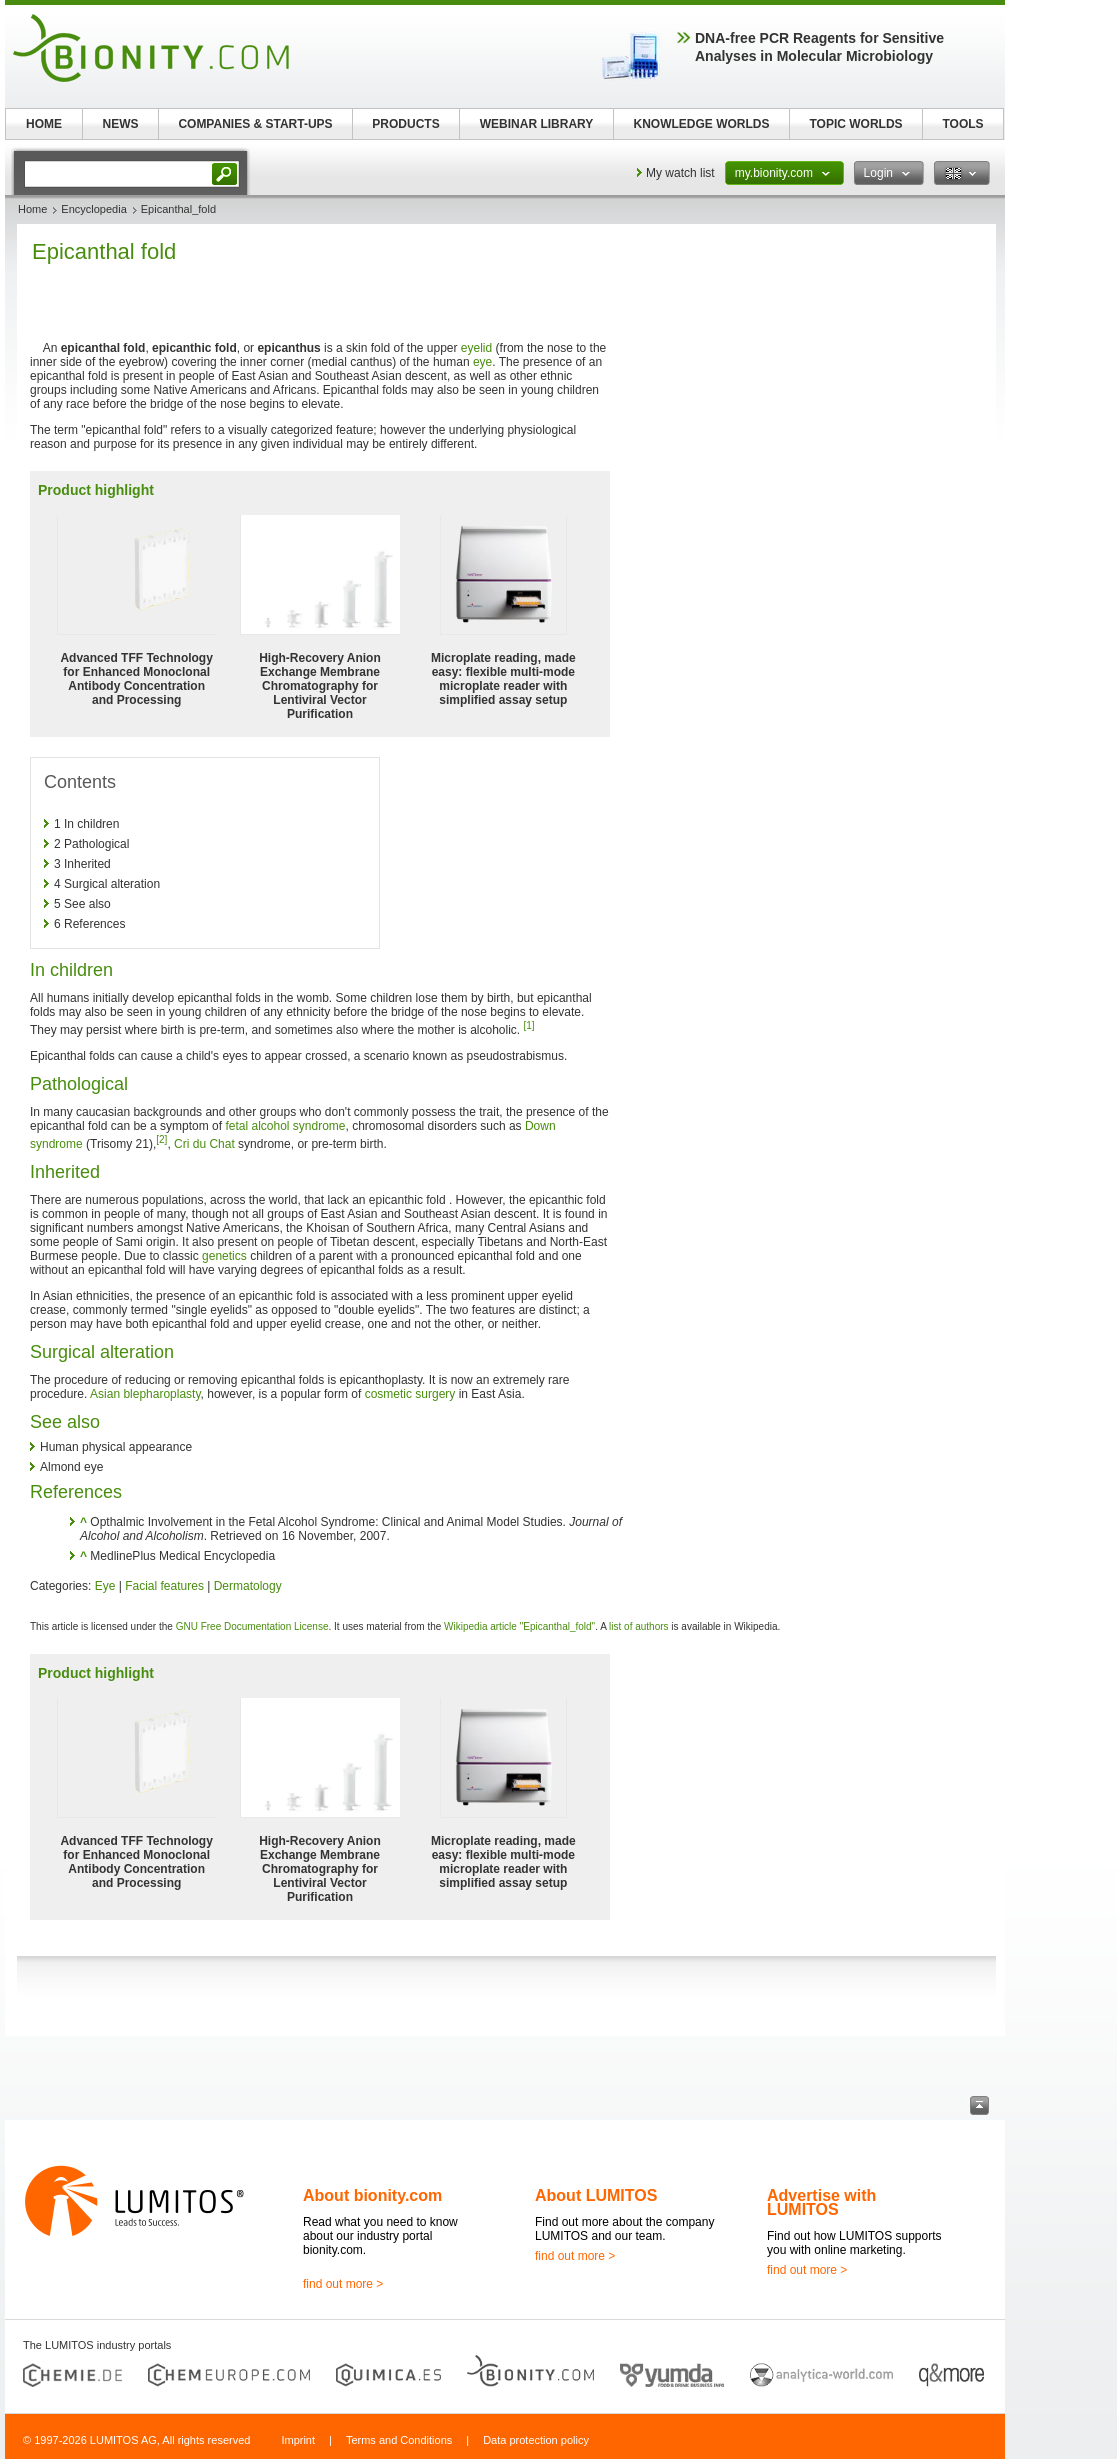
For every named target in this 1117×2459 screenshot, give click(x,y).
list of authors (638, 1626)
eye (482, 362)
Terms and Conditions (399, 2440)
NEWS (121, 124)
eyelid (476, 348)
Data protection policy (536, 2440)
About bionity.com (372, 2195)
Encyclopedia (93, 209)
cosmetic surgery (410, 1394)
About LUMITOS (596, 2195)
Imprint (298, 2440)
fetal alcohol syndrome (285, 1126)
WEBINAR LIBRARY (537, 124)
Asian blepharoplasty (145, 1394)
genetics (224, 1256)
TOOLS (962, 124)
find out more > (343, 2284)
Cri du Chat (204, 1144)
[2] (161, 1139)
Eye (105, 1586)
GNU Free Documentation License (252, 1626)
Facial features (164, 1586)
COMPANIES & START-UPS (255, 124)
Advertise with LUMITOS (821, 2202)
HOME (44, 124)
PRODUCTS (405, 124)
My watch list (680, 173)
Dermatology (248, 1586)
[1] (529, 1025)
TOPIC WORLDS (855, 124)
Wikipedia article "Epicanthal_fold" (519, 1626)
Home (32, 209)
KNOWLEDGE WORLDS (702, 124)
